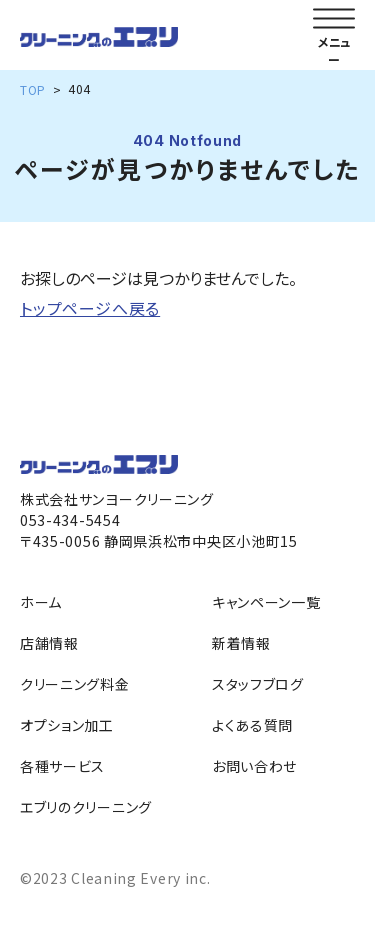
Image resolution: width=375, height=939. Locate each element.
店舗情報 (49, 643)
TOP (33, 89)
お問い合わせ (254, 766)
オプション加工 (67, 725)
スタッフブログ (258, 684)
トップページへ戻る (90, 308)
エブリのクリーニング (86, 807)
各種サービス (62, 766)
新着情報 (241, 643)
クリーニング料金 (75, 684)
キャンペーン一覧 (266, 602)
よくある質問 (252, 725)
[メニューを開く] (334, 19)
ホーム (41, 602)
